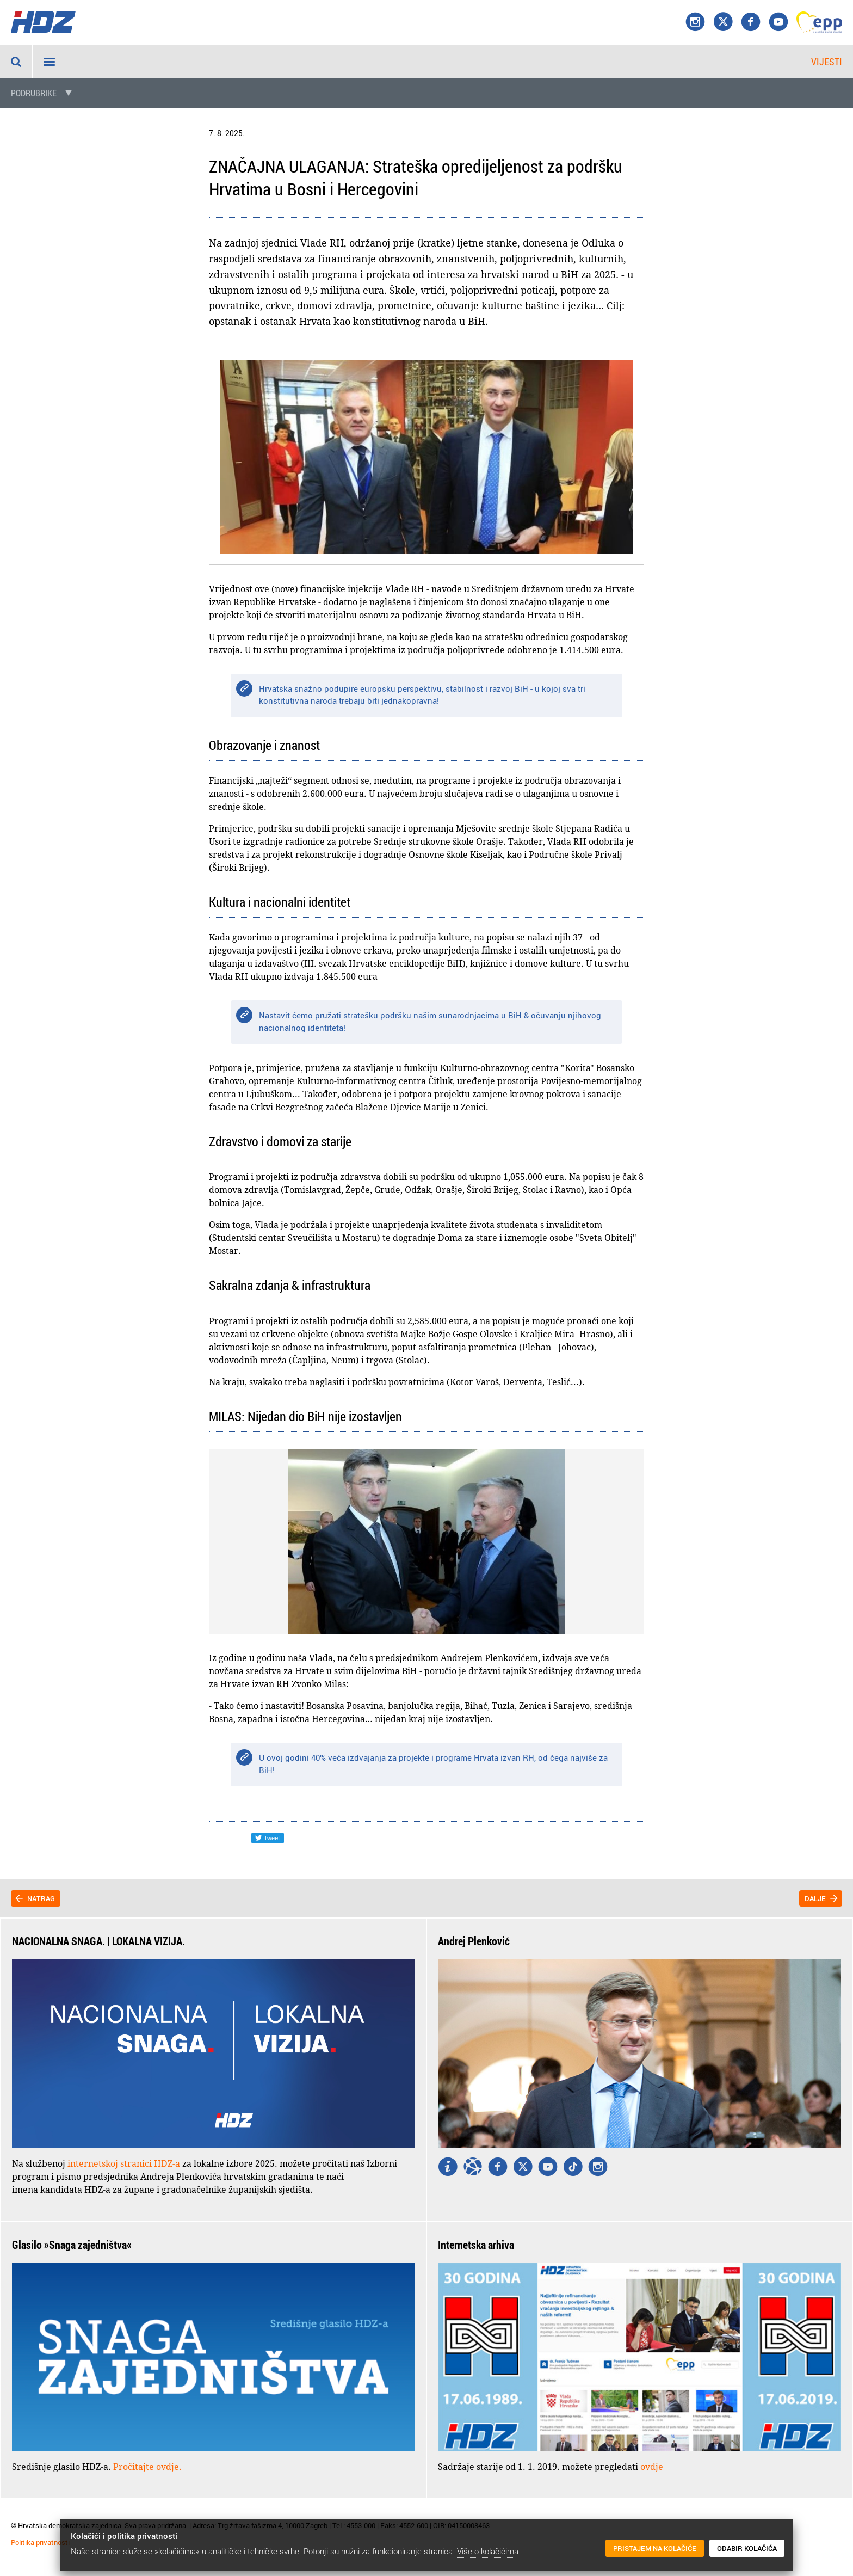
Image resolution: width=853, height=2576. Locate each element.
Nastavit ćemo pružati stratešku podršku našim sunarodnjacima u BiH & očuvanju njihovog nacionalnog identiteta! (430, 1021)
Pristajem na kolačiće (654, 2548)
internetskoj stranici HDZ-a (123, 2163)
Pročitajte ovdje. (147, 2467)
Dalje (815, 1898)
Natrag (41, 1898)
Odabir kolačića (747, 2548)
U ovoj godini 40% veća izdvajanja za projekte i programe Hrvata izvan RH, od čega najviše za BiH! (433, 1763)
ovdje (651, 2467)
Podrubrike (34, 93)
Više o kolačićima (487, 2551)
